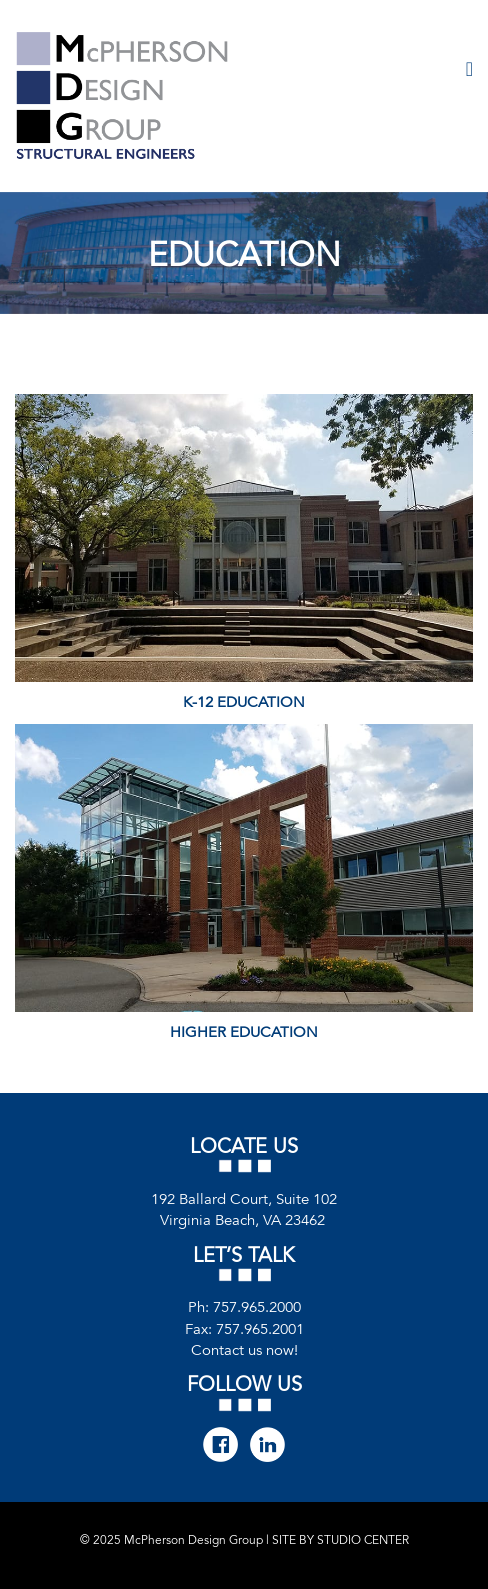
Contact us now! (244, 1350)
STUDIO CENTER (363, 1540)
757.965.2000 (257, 1307)
